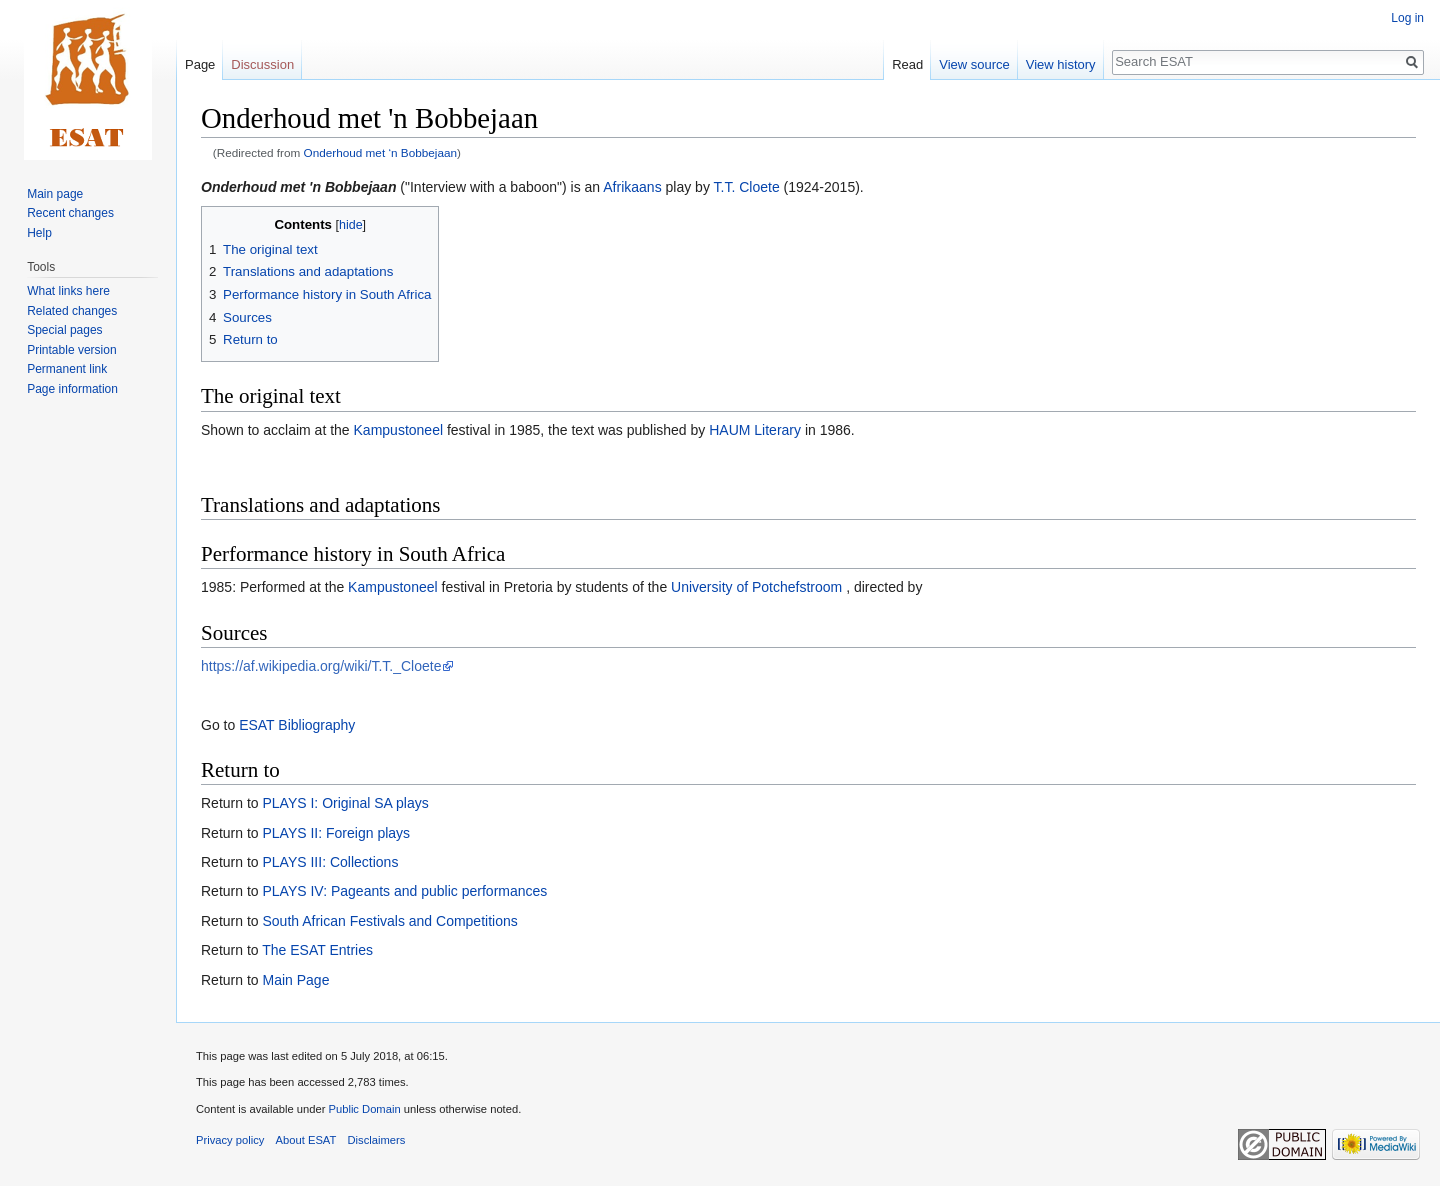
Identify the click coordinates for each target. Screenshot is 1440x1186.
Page (200, 64)
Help (39, 233)
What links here (68, 291)
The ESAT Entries (317, 950)
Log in (1407, 18)
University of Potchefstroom (756, 587)
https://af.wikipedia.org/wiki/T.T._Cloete (321, 666)
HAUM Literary (755, 430)
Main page (55, 194)
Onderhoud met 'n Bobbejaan (298, 187)
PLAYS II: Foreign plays (336, 833)
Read (907, 64)
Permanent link (67, 369)
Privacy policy (230, 1140)
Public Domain (364, 1109)
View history (1061, 64)
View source (974, 64)
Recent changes (70, 213)
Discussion (262, 64)
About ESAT (306, 1140)
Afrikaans (632, 187)
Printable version (71, 350)
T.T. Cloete (747, 187)
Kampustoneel (399, 430)
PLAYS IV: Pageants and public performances (404, 891)
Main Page (295, 980)
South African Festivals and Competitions (389, 921)
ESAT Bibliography (297, 725)
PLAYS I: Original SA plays (345, 803)
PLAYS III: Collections (330, 862)
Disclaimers (377, 1140)
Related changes (72, 311)
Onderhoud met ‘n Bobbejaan (381, 152)
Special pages (64, 330)
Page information (72, 389)
